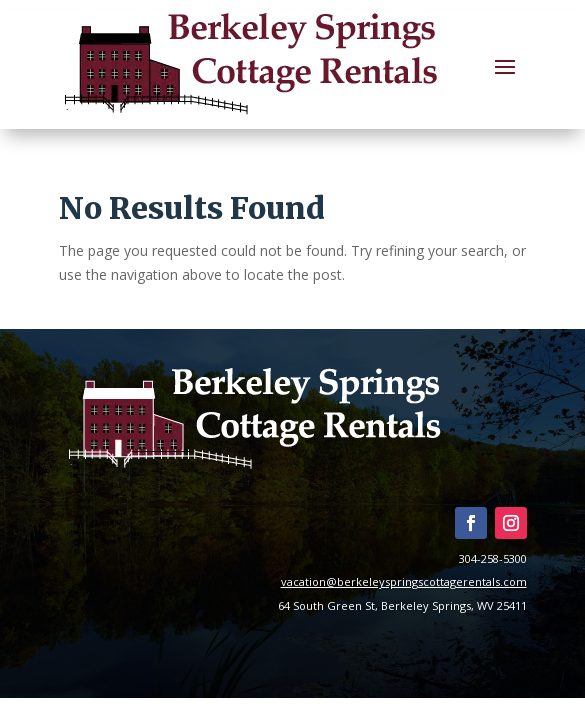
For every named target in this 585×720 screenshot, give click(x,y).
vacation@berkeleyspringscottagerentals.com (404, 581)
